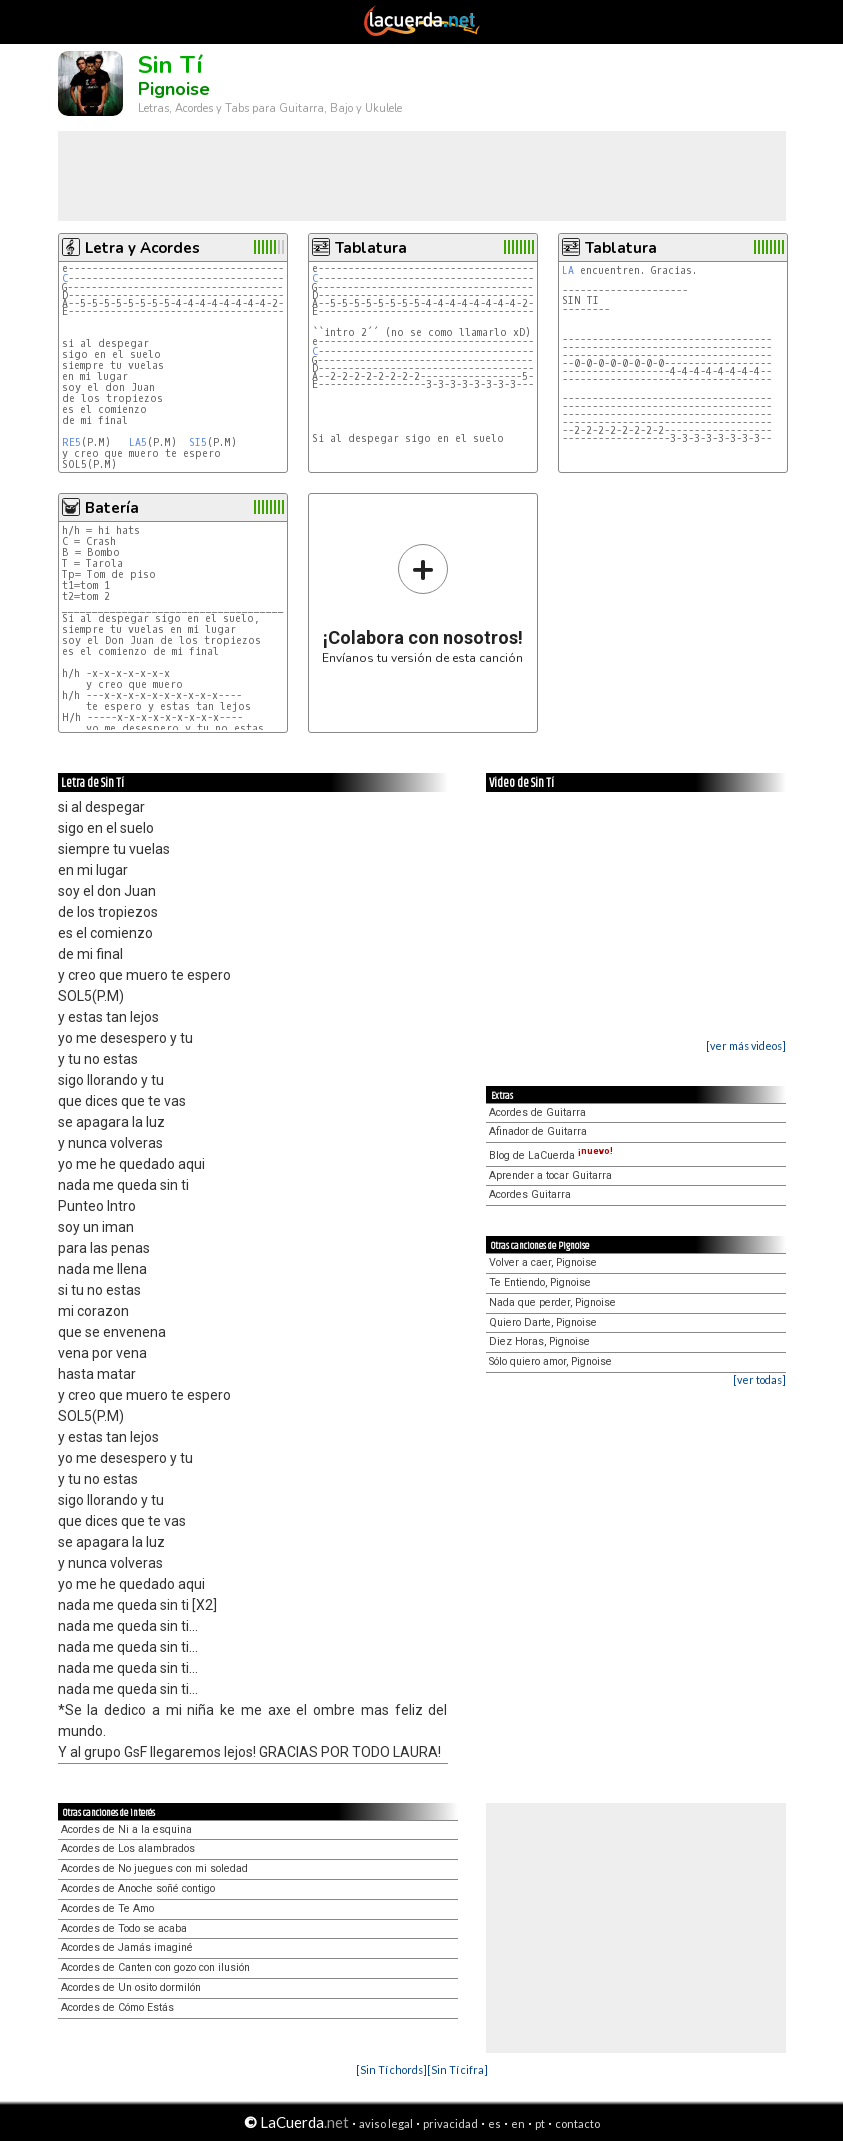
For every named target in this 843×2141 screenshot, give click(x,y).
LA (568, 270)
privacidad (450, 2123)
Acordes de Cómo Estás (117, 2007)
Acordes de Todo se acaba (124, 1928)
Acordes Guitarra (530, 1194)
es (494, 2123)
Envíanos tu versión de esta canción (422, 603)
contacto (577, 2123)
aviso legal (386, 2123)
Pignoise (174, 89)
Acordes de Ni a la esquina (126, 1829)
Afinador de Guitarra (538, 1131)
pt (540, 2123)
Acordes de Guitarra (537, 1112)
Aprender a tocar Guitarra (550, 1175)
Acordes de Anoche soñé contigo (138, 1888)
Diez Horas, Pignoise (539, 1341)
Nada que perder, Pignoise (552, 1302)
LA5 (138, 442)
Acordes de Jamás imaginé (127, 1947)
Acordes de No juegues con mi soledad (154, 1868)
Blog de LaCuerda (551, 1155)
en (518, 2123)
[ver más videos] (746, 1045)
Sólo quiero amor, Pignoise (550, 1361)
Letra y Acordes (142, 248)
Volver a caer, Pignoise (543, 1262)
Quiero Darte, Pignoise (543, 1322)
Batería (112, 508)
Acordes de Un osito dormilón (131, 1987)
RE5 (71, 442)
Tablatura (371, 248)
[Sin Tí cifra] (457, 2069)
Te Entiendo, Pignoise (540, 1282)
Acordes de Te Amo (107, 1908)
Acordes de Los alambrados (128, 1848)
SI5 (198, 442)
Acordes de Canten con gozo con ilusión (155, 1967)
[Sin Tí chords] (391, 2069)
